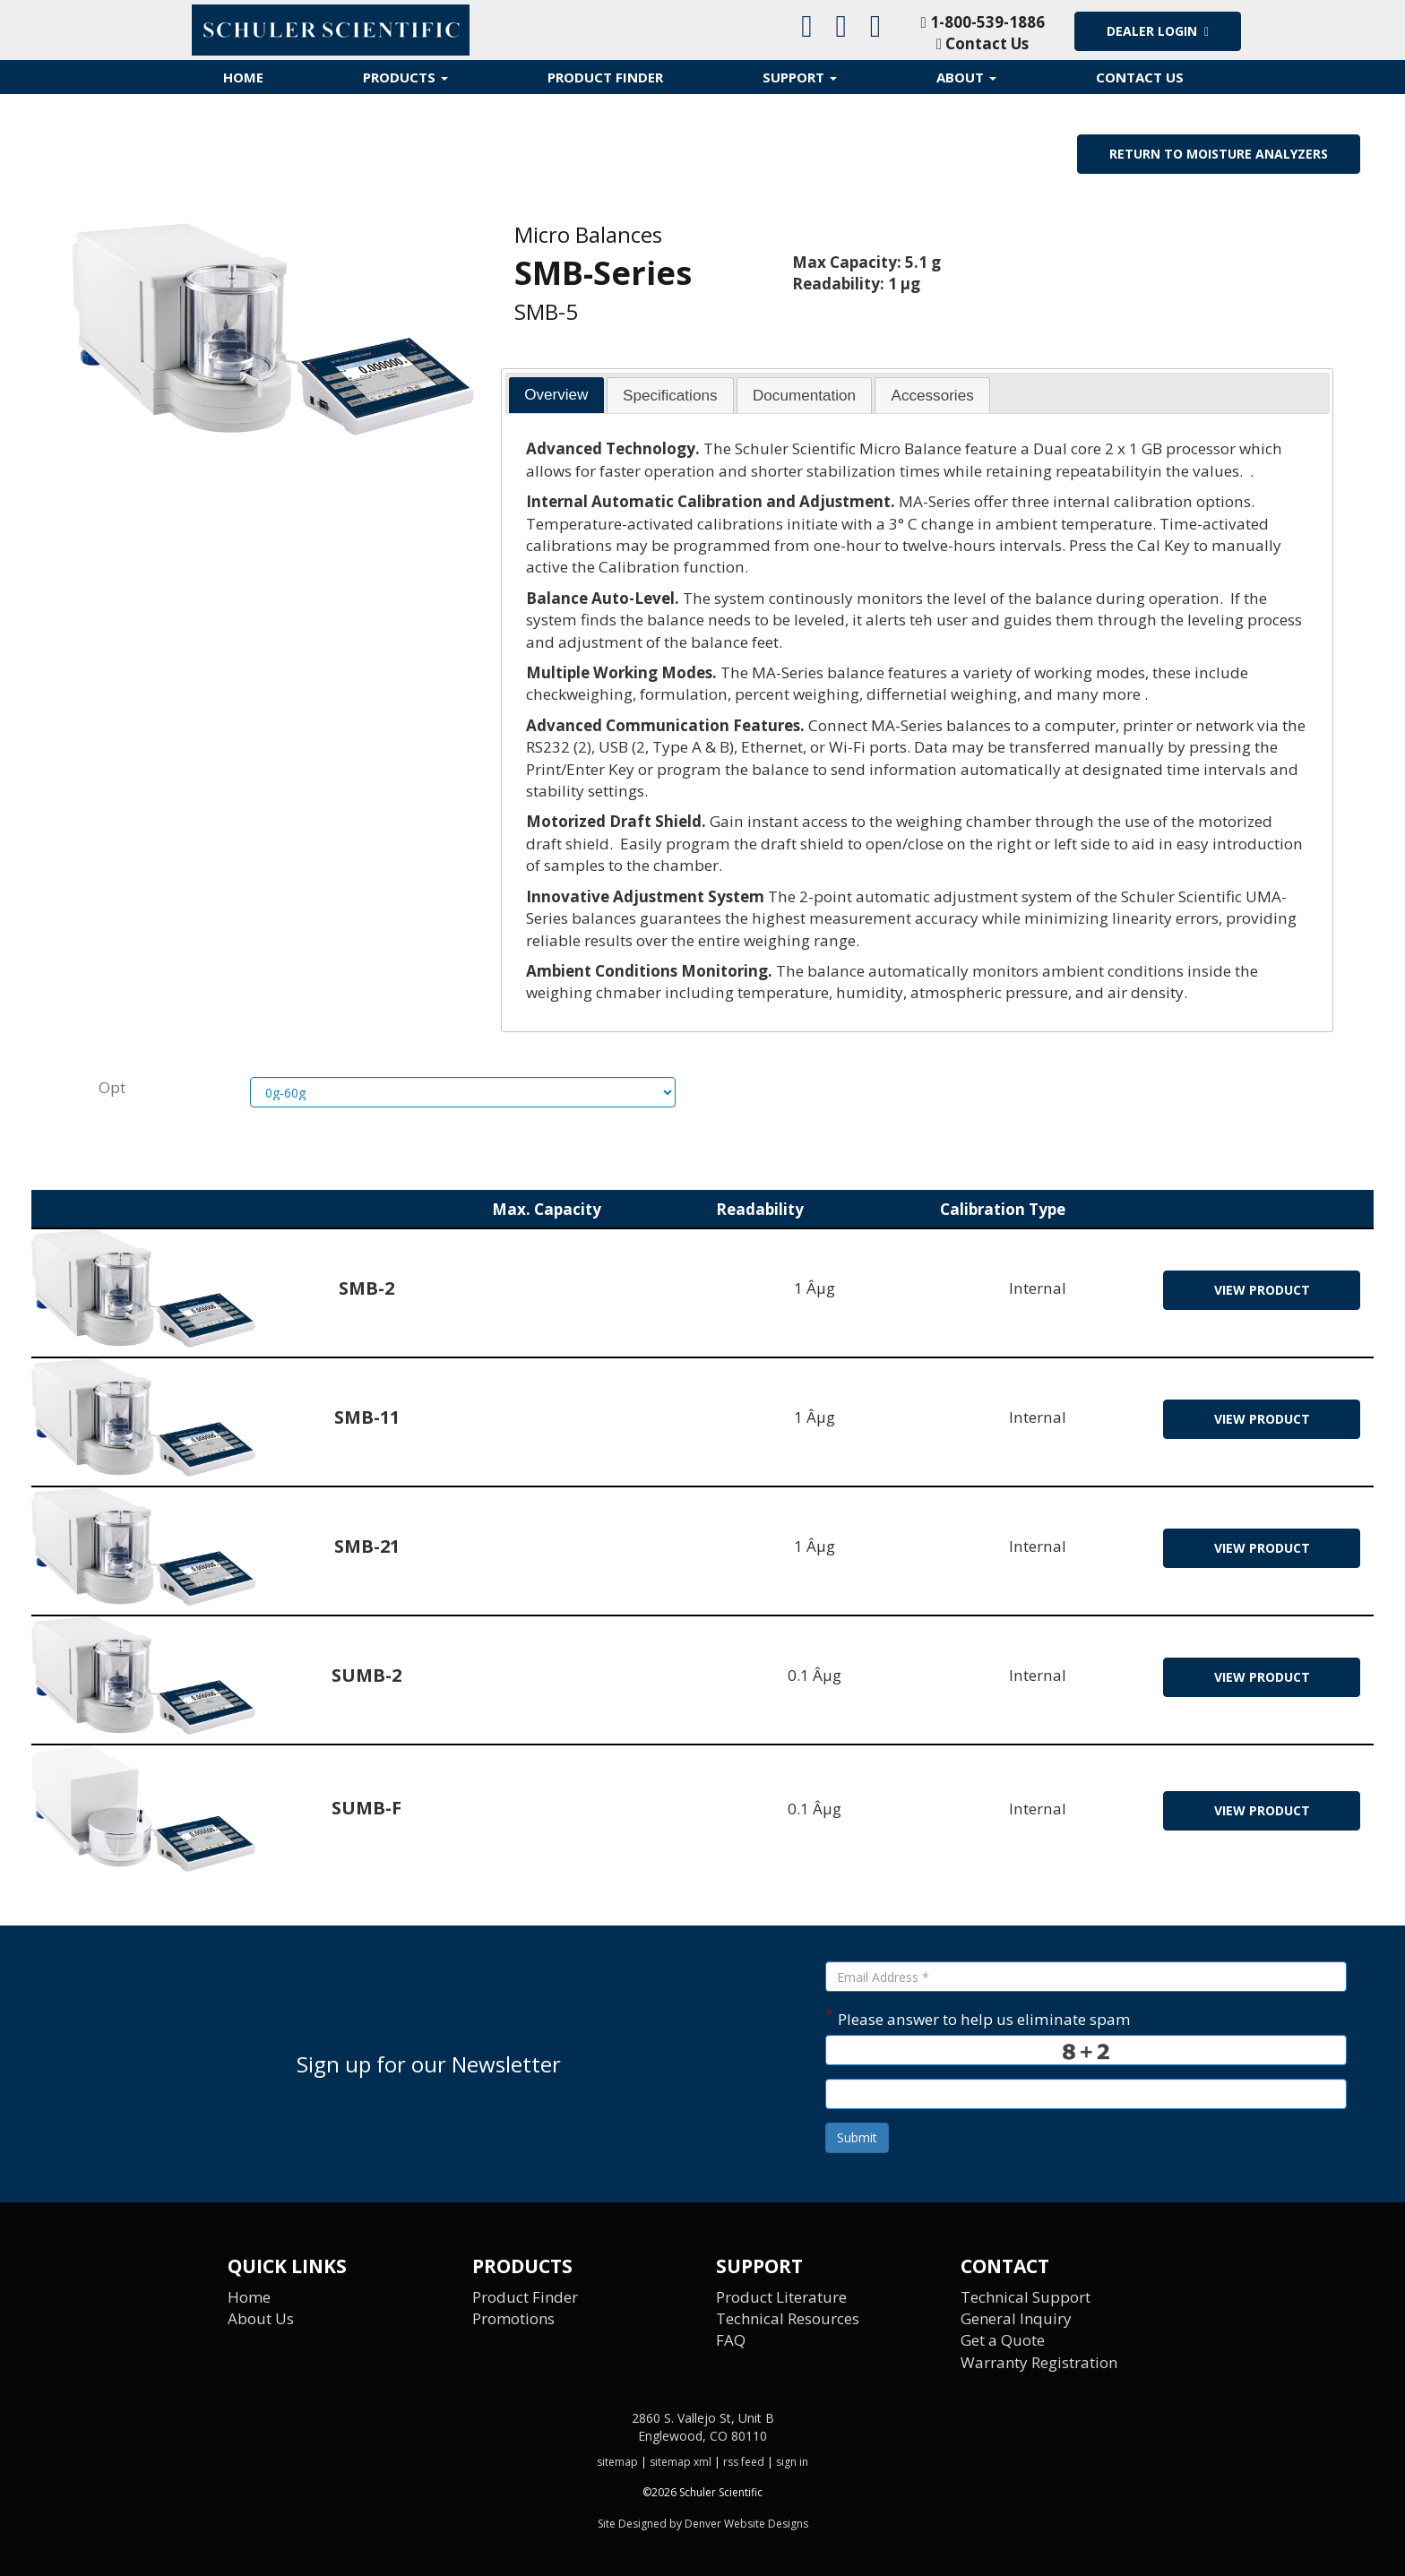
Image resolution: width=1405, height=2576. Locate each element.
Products (405, 77)
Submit (857, 2138)
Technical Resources (788, 2318)
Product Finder (605, 77)
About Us (261, 2318)
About (966, 77)
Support (800, 77)
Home (243, 77)
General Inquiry (1017, 2318)
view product (1262, 1290)
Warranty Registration (1040, 2362)
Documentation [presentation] (804, 395)
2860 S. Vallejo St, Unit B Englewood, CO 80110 (703, 2427)
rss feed (743, 2462)
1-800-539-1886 (982, 22)
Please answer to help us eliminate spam (978, 2018)
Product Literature (781, 2297)
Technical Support (1026, 2297)
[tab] (556, 395)
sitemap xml (680, 2462)
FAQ (731, 2340)
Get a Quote (1003, 2340)
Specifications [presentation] (670, 395)
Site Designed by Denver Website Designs (703, 2523)
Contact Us (982, 43)
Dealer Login (1158, 30)
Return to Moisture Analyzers (1218, 153)
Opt (112, 1087)
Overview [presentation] (556, 394)
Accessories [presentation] (933, 395)
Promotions (514, 2318)
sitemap (617, 2462)
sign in (792, 2462)
